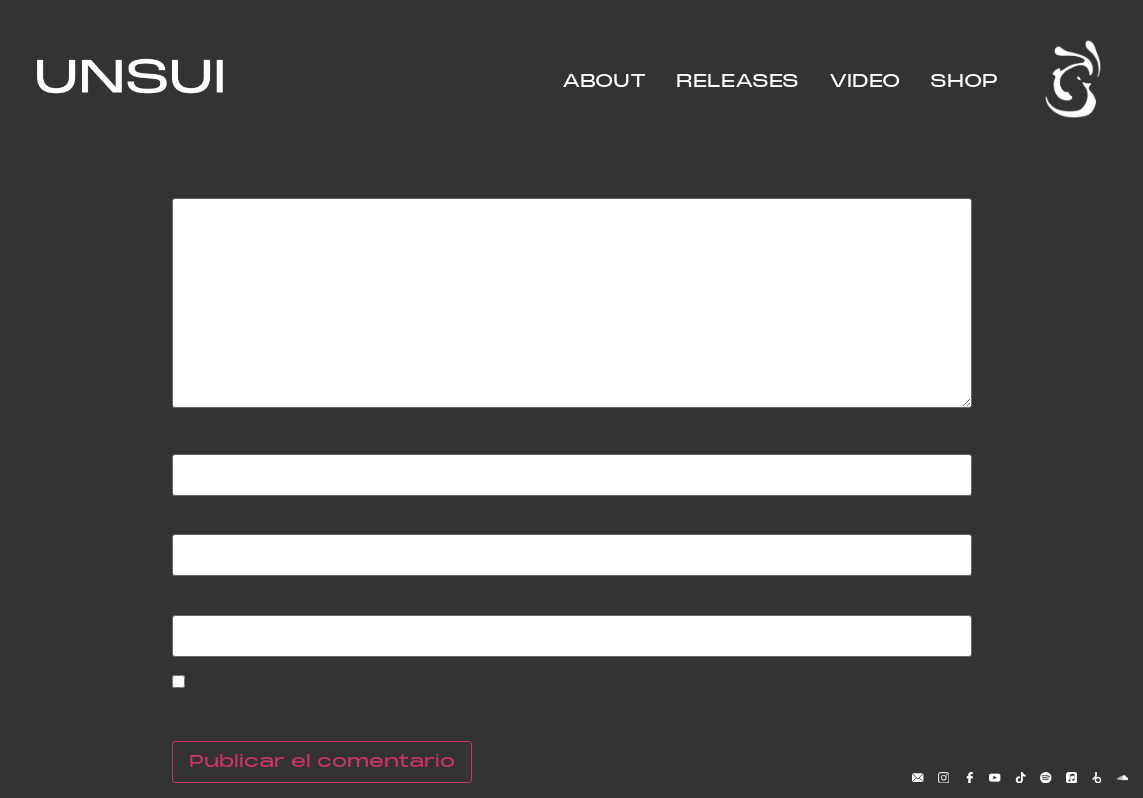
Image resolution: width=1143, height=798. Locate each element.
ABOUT (604, 82)
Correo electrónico (292, 522)
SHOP (964, 82)
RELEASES (737, 82)
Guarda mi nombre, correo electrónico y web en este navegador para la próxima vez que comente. (552, 711)
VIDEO (864, 82)
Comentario (250, 187)
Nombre (226, 442)
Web (199, 603)
